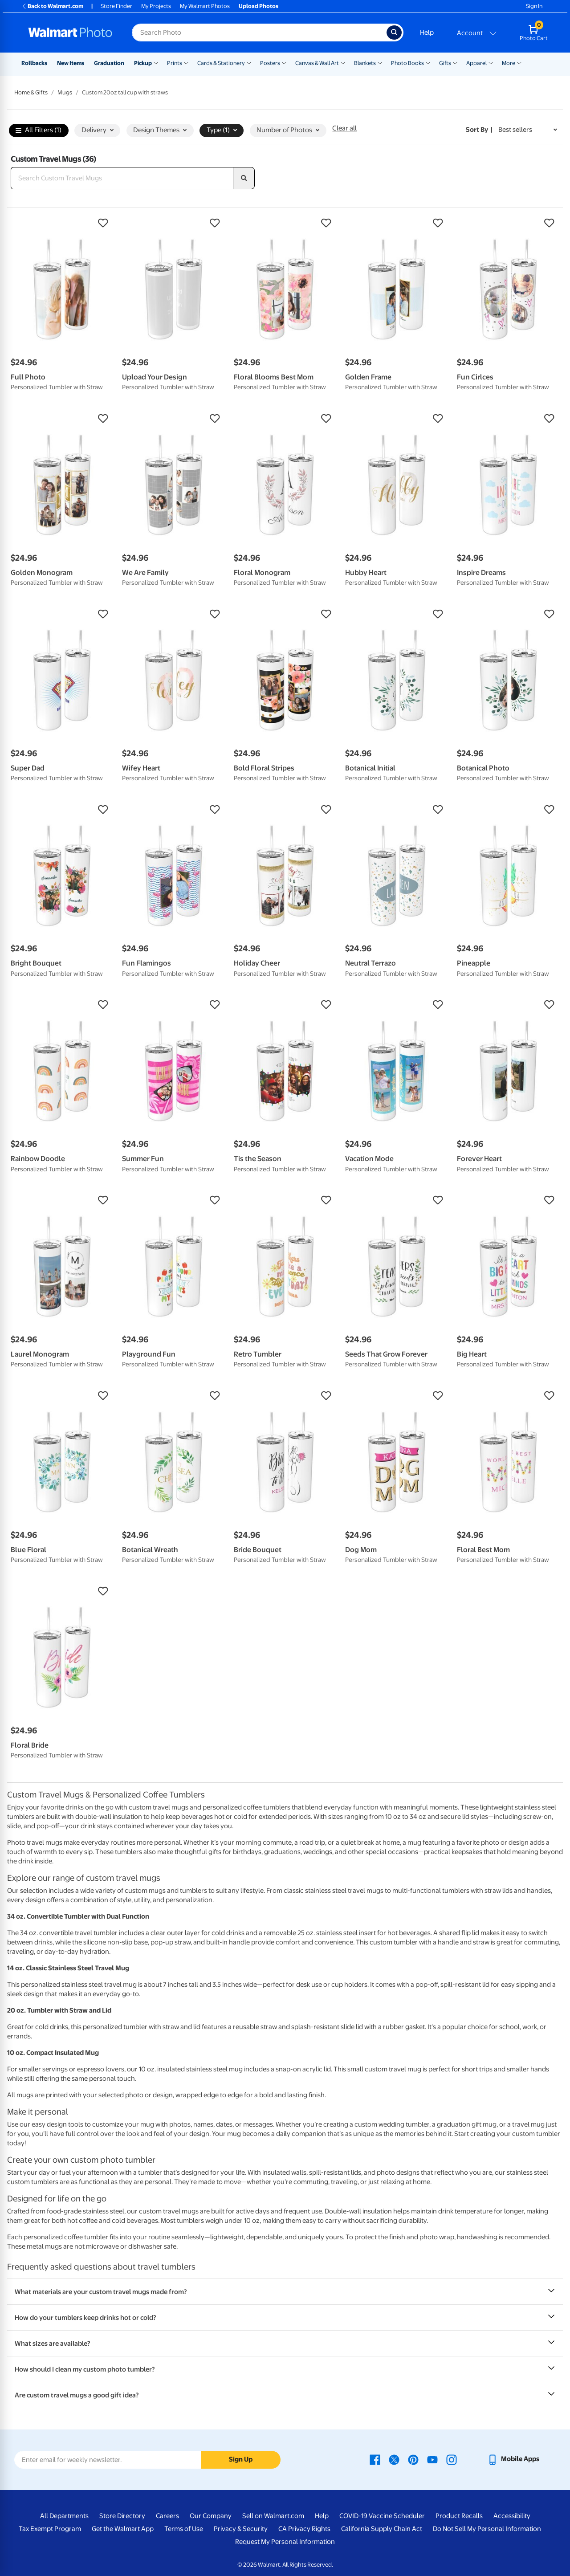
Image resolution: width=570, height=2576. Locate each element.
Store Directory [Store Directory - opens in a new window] (122, 2516)
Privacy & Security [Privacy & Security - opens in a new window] (241, 2529)
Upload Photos (258, 6)
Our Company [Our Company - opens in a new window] (211, 2516)
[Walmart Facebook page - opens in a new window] (375, 2459)
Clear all (344, 128)
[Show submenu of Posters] (284, 62)
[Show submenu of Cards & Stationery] (249, 62)
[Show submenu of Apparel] (490, 62)
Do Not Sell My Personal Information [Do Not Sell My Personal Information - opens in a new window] (487, 2529)
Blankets (365, 63)
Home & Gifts (31, 92)
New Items (70, 63)
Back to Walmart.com (52, 6)
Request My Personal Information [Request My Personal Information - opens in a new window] (285, 2542)
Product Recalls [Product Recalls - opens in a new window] (459, 2516)
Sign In (534, 6)
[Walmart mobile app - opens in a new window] (513, 2459)
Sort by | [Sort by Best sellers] (479, 130)
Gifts (445, 63)
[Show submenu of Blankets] (380, 62)
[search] (244, 178)
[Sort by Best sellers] (528, 130)
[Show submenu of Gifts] (455, 62)
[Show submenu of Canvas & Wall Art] (343, 62)
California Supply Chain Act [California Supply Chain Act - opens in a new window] (381, 2529)
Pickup (143, 63)
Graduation (109, 63)
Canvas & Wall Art (317, 63)
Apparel (476, 63)
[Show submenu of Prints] (186, 62)
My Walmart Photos (205, 6)
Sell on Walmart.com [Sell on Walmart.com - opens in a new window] (273, 2516)
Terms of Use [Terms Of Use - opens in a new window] (183, 2529)
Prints (174, 63)
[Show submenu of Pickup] (156, 62)
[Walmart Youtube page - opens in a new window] (432, 2459)
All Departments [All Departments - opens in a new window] (64, 2516)
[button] (62, 223)
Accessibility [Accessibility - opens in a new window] (511, 2516)
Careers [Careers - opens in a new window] (167, 2516)
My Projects (156, 6)
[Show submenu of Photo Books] (428, 62)
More (508, 63)
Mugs (64, 92)
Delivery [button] (97, 130)
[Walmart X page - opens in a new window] (394, 2459)
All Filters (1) (38, 131)
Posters (270, 63)
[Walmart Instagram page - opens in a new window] (451, 2459)
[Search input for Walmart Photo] (259, 32)
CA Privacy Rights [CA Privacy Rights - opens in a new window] (304, 2529)
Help (427, 33)
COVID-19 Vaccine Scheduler (382, 2516)
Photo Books (407, 63)
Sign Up (240, 2459)
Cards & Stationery (221, 63)
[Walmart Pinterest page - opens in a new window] (413, 2459)
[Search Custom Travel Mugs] (122, 178)
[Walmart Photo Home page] (70, 32)
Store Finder (116, 6)
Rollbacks (34, 63)
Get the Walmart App (123, 2529)
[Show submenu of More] (519, 62)
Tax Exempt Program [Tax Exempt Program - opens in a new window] (50, 2529)
